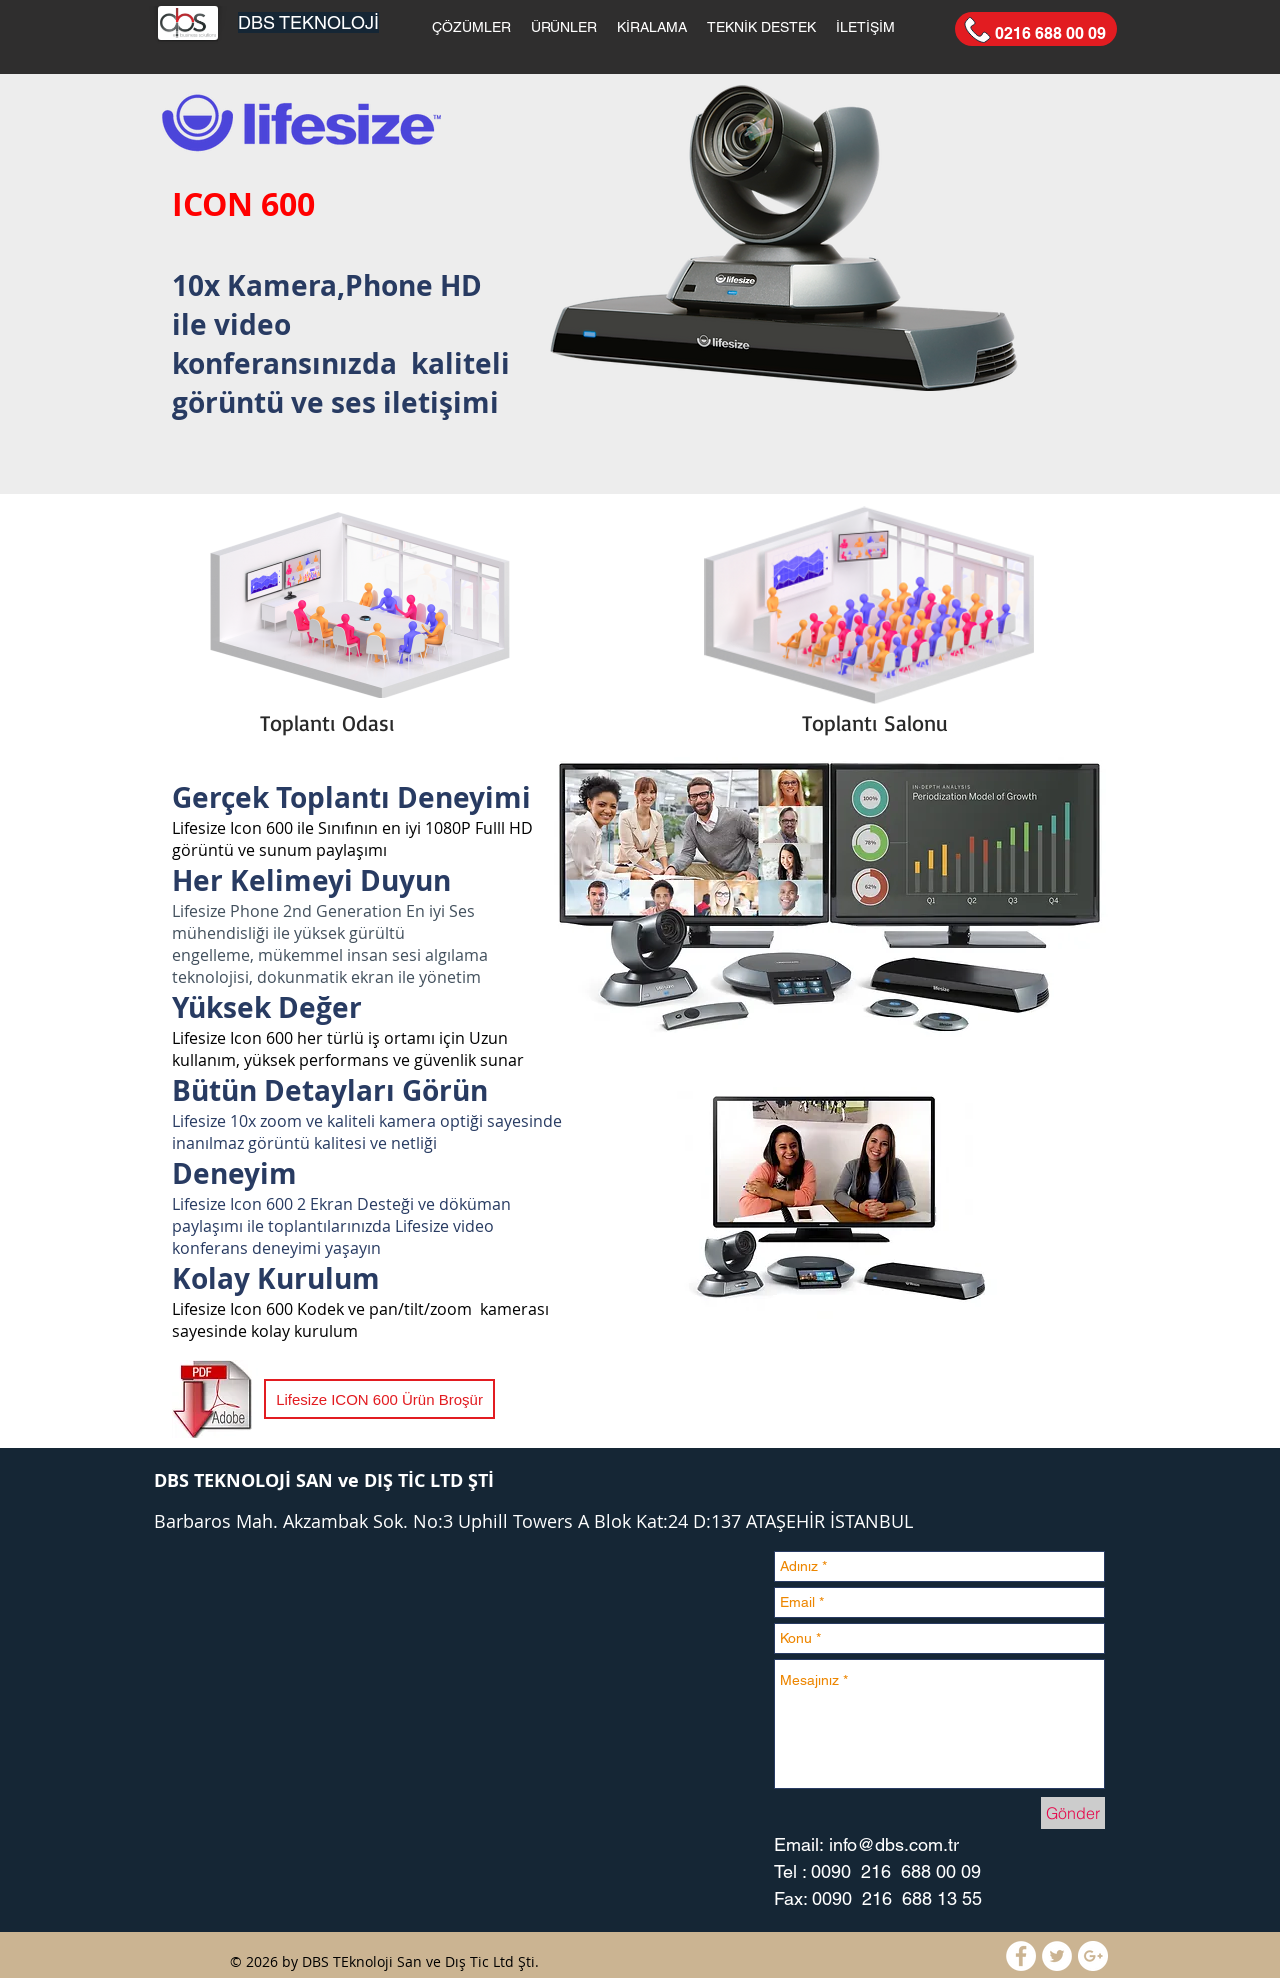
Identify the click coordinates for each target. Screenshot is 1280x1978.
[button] (471, 27)
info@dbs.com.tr (894, 1844)
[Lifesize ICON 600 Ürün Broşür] (379, 1399)
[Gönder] (1073, 1813)
